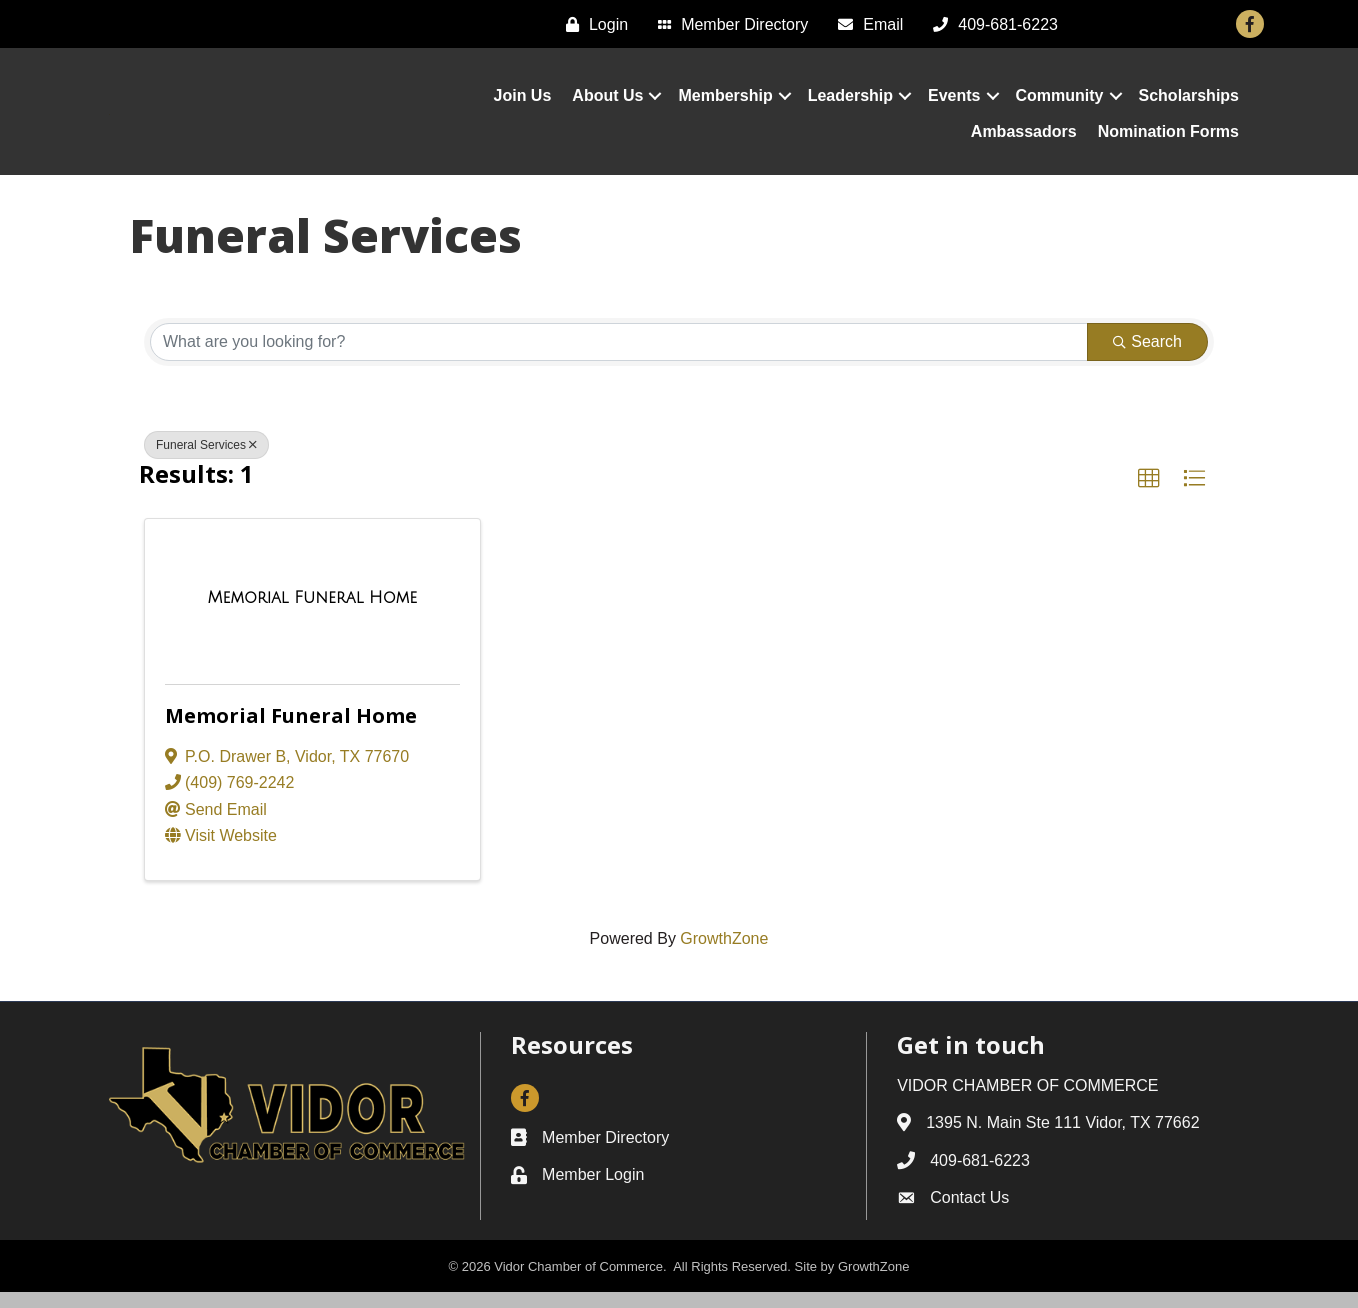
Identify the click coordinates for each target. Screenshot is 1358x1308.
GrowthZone (724, 955)
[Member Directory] (728, 24)
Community (1060, 103)
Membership (725, 103)
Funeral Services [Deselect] (206, 461)
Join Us (523, 103)
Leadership (850, 103)
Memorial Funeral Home (291, 732)
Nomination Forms (1168, 139)
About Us (607, 103)
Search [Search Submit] (1147, 357)
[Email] (865, 24)
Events (954, 103)
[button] (1149, 495)
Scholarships (1189, 103)
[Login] (592, 24)
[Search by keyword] (619, 358)
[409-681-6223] (990, 24)
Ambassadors (1024, 139)
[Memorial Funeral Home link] (313, 615)
